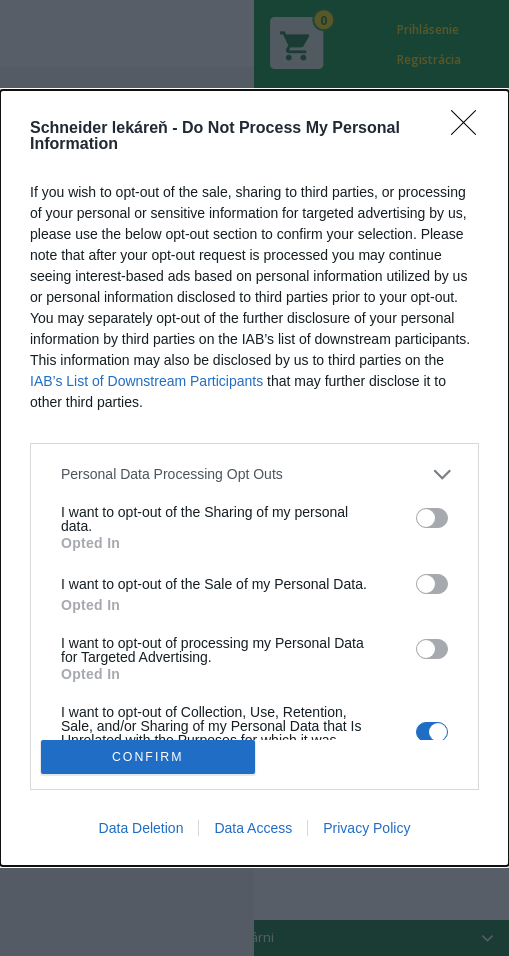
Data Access (253, 828)
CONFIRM (147, 757)
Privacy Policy (366, 828)
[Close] (470, 129)
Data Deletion (141, 828)
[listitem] (254, 474)
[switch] (432, 518)
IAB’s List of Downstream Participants (146, 381)
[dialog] (254, 478)
